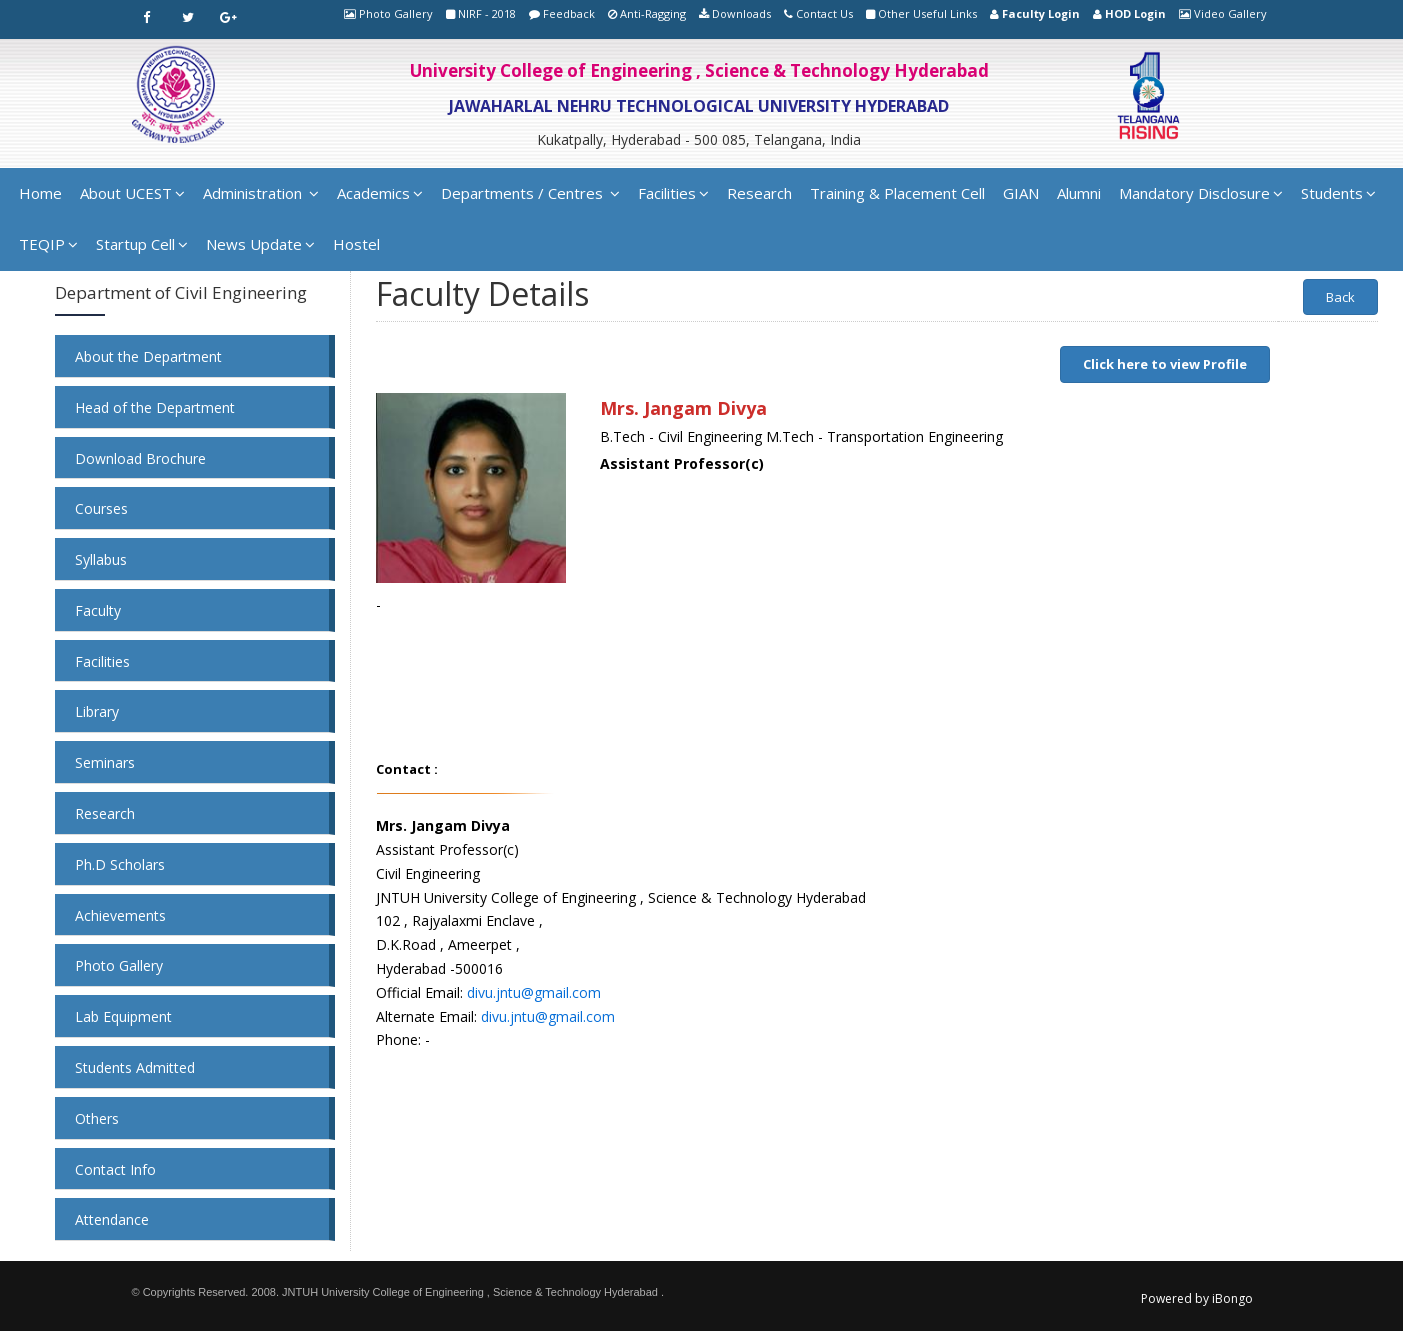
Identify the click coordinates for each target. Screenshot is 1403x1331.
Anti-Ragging (653, 13)
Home (40, 193)
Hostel (356, 244)
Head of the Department (155, 407)
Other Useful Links (927, 13)
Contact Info (115, 1169)
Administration (261, 193)
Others (97, 1118)
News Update (260, 244)
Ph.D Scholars (120, 864)
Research (759, 193)
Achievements (120, 915)
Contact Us (824, 13)
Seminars (105, 762)
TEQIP (48, 244)
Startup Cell (142, 244)
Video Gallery (1230, 13)
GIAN (1021, 193)
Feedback (569, 13)
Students (1338, 193)
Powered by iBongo (1197, 1298)
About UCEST (132, 193)
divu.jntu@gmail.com (534, 992)
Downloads (741, 13)
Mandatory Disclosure (1201, 193)
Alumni (1079, 193)
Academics (380, 193)
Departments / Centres (530, 193)
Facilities (673, 193)
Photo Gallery (396, 13)
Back (1340, 297)
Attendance (112, 1219)
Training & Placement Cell (897, 193)
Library (97, 711)
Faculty (98, 610)
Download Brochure (140, 458)
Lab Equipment (123, 1016)
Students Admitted (135, 1067)
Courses (101, 508)
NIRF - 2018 (487, 13)
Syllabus (101, 559)
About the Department (148, 356)
